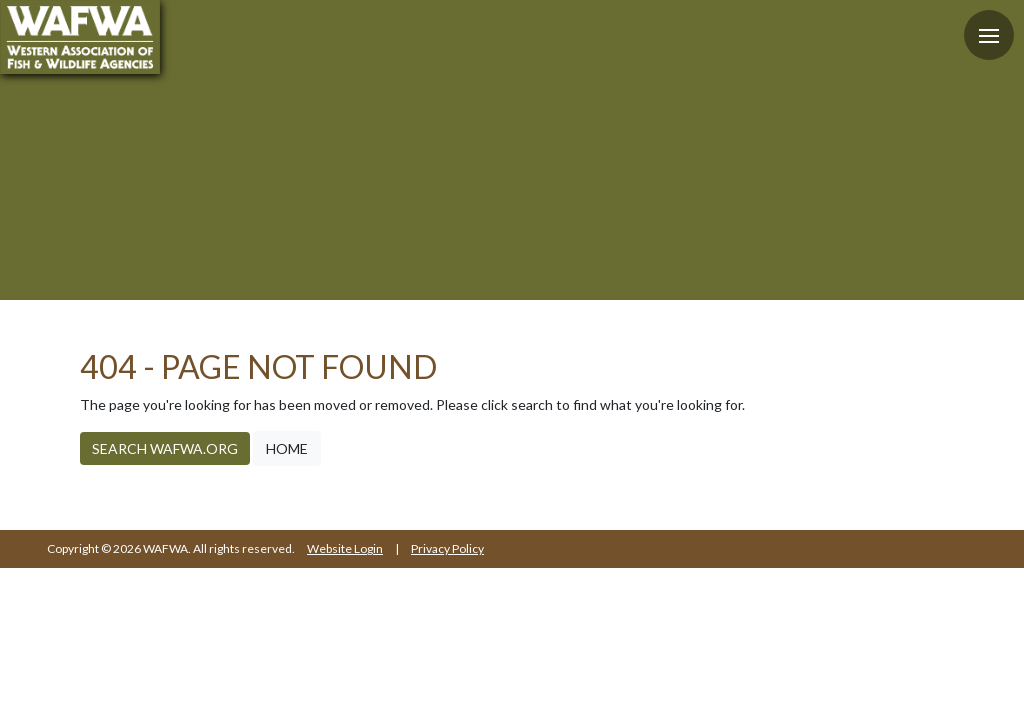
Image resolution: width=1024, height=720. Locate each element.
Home (287, 448)
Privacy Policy (447, 548)
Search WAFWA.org (165, 448)
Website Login (345, 548)
